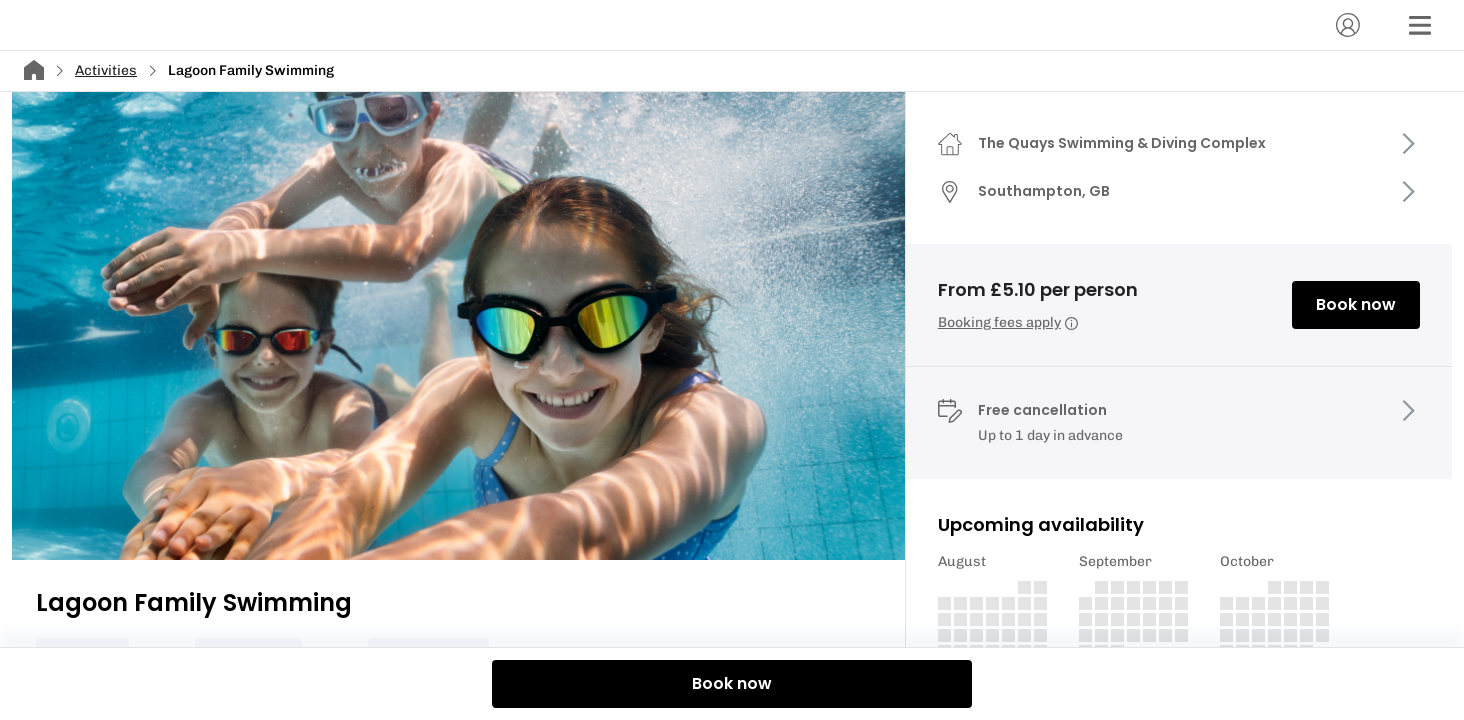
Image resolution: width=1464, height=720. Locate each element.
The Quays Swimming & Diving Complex (1122, 143)
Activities (106, 70)
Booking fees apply (1008, 322)
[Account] (1348, 25)
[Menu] (1420, 25)
